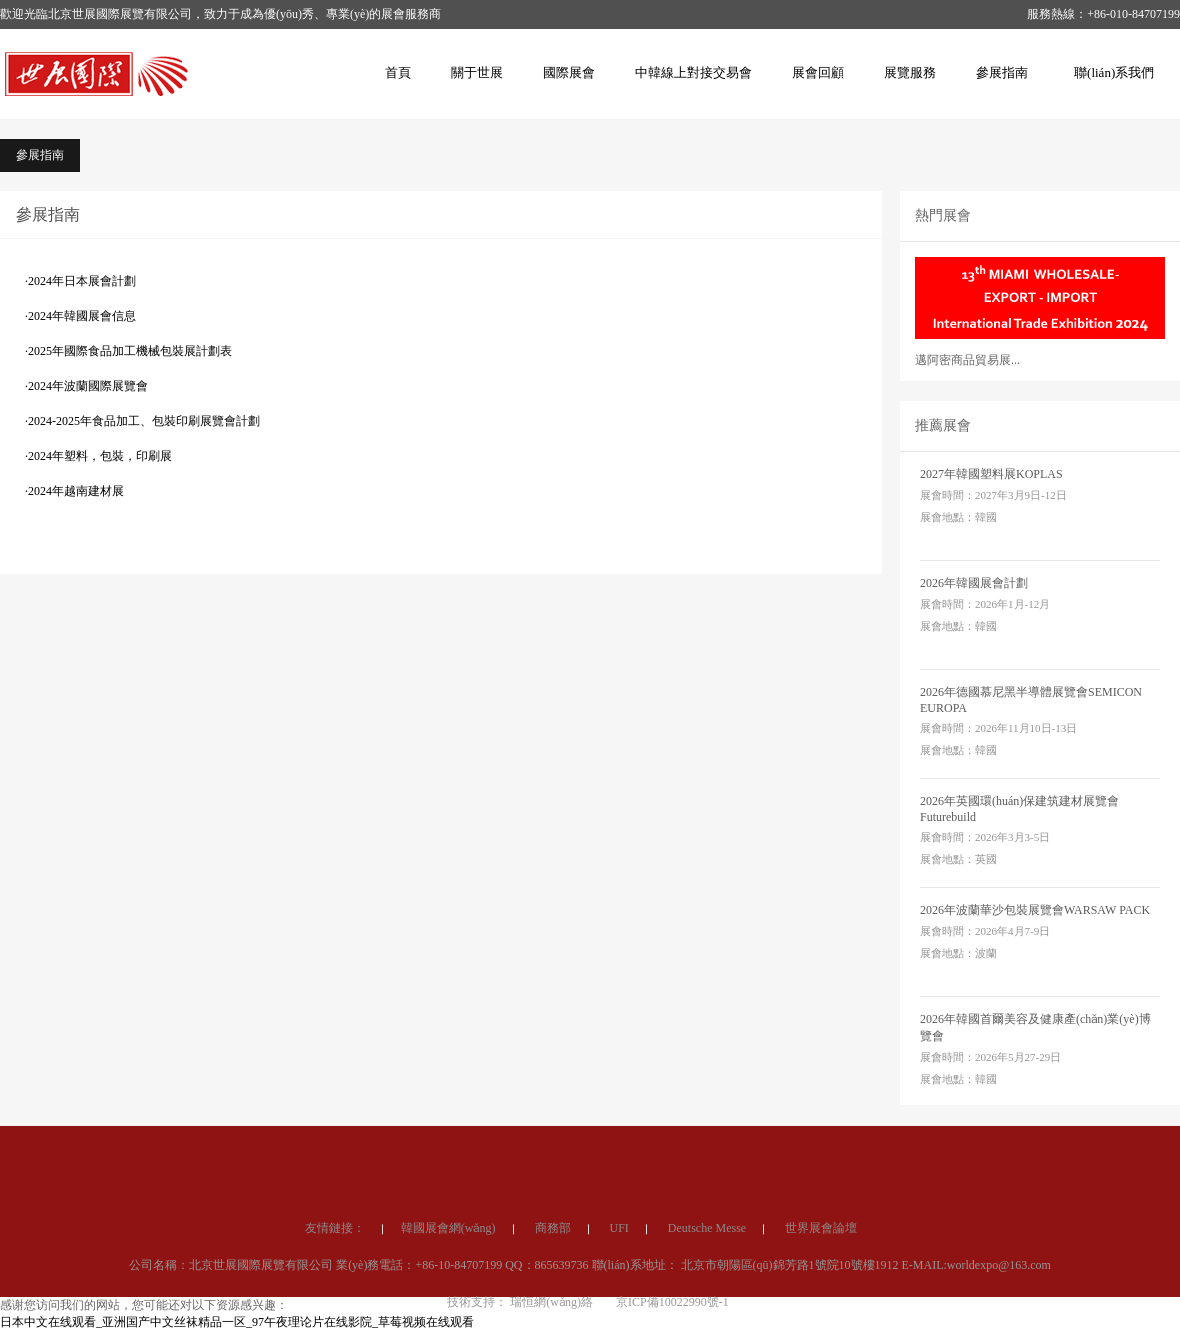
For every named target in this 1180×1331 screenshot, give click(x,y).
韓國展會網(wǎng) (448, 1295)
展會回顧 (818, 72)
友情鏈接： (335, 1295)
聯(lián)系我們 (1114, 72)
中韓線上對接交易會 (693, 72)
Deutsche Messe (707, 1295)
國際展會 (569, 72)
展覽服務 (910, 72)
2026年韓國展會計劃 (974, 583)
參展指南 (1002, 72)
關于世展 (477, 72)
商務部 (553, 1295)
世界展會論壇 (821, 1295)
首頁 (398, 72)
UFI (619, 1295)
